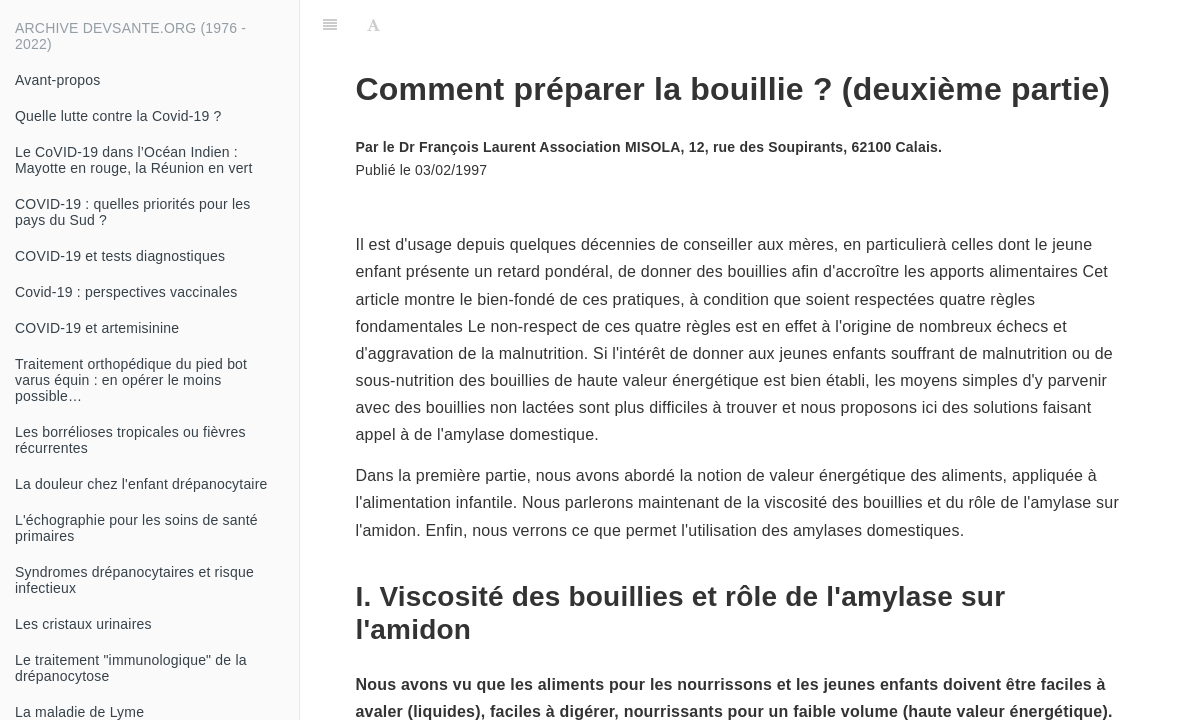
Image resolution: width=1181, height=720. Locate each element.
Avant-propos (57, 80)
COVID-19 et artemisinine (97, 328)
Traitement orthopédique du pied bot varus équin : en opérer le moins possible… (131, 380)
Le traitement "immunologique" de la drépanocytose (131, 668)
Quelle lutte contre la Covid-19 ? (118, 116)
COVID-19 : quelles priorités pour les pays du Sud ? (132, 212)
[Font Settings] (373, 25)
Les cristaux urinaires (83, 624)
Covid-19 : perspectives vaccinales (126, 292)
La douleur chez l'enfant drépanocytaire (141, 484)
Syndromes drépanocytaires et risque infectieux (134, 580)
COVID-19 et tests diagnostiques (120, 256)
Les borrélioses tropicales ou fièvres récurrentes (130, 440)
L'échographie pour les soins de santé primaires (136, 528)
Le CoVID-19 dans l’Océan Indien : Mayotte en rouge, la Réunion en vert (134, 160)
